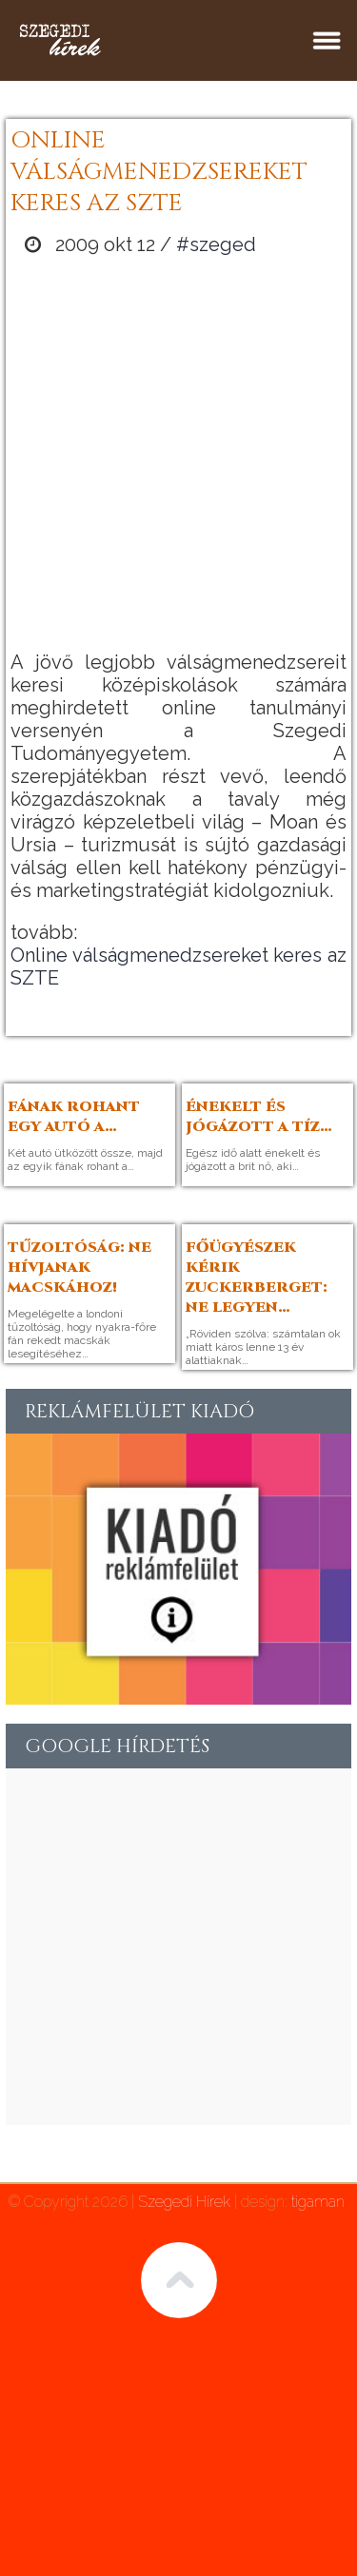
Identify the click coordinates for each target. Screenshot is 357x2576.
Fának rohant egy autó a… (74, 1117)
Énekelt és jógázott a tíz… (259, 1117)
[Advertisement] (178, 453)
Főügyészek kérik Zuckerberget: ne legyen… (256, 1277)
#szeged (216, 244)
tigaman (318, 2202)
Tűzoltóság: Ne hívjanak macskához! (79, 1268)
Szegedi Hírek (184, 2202)
